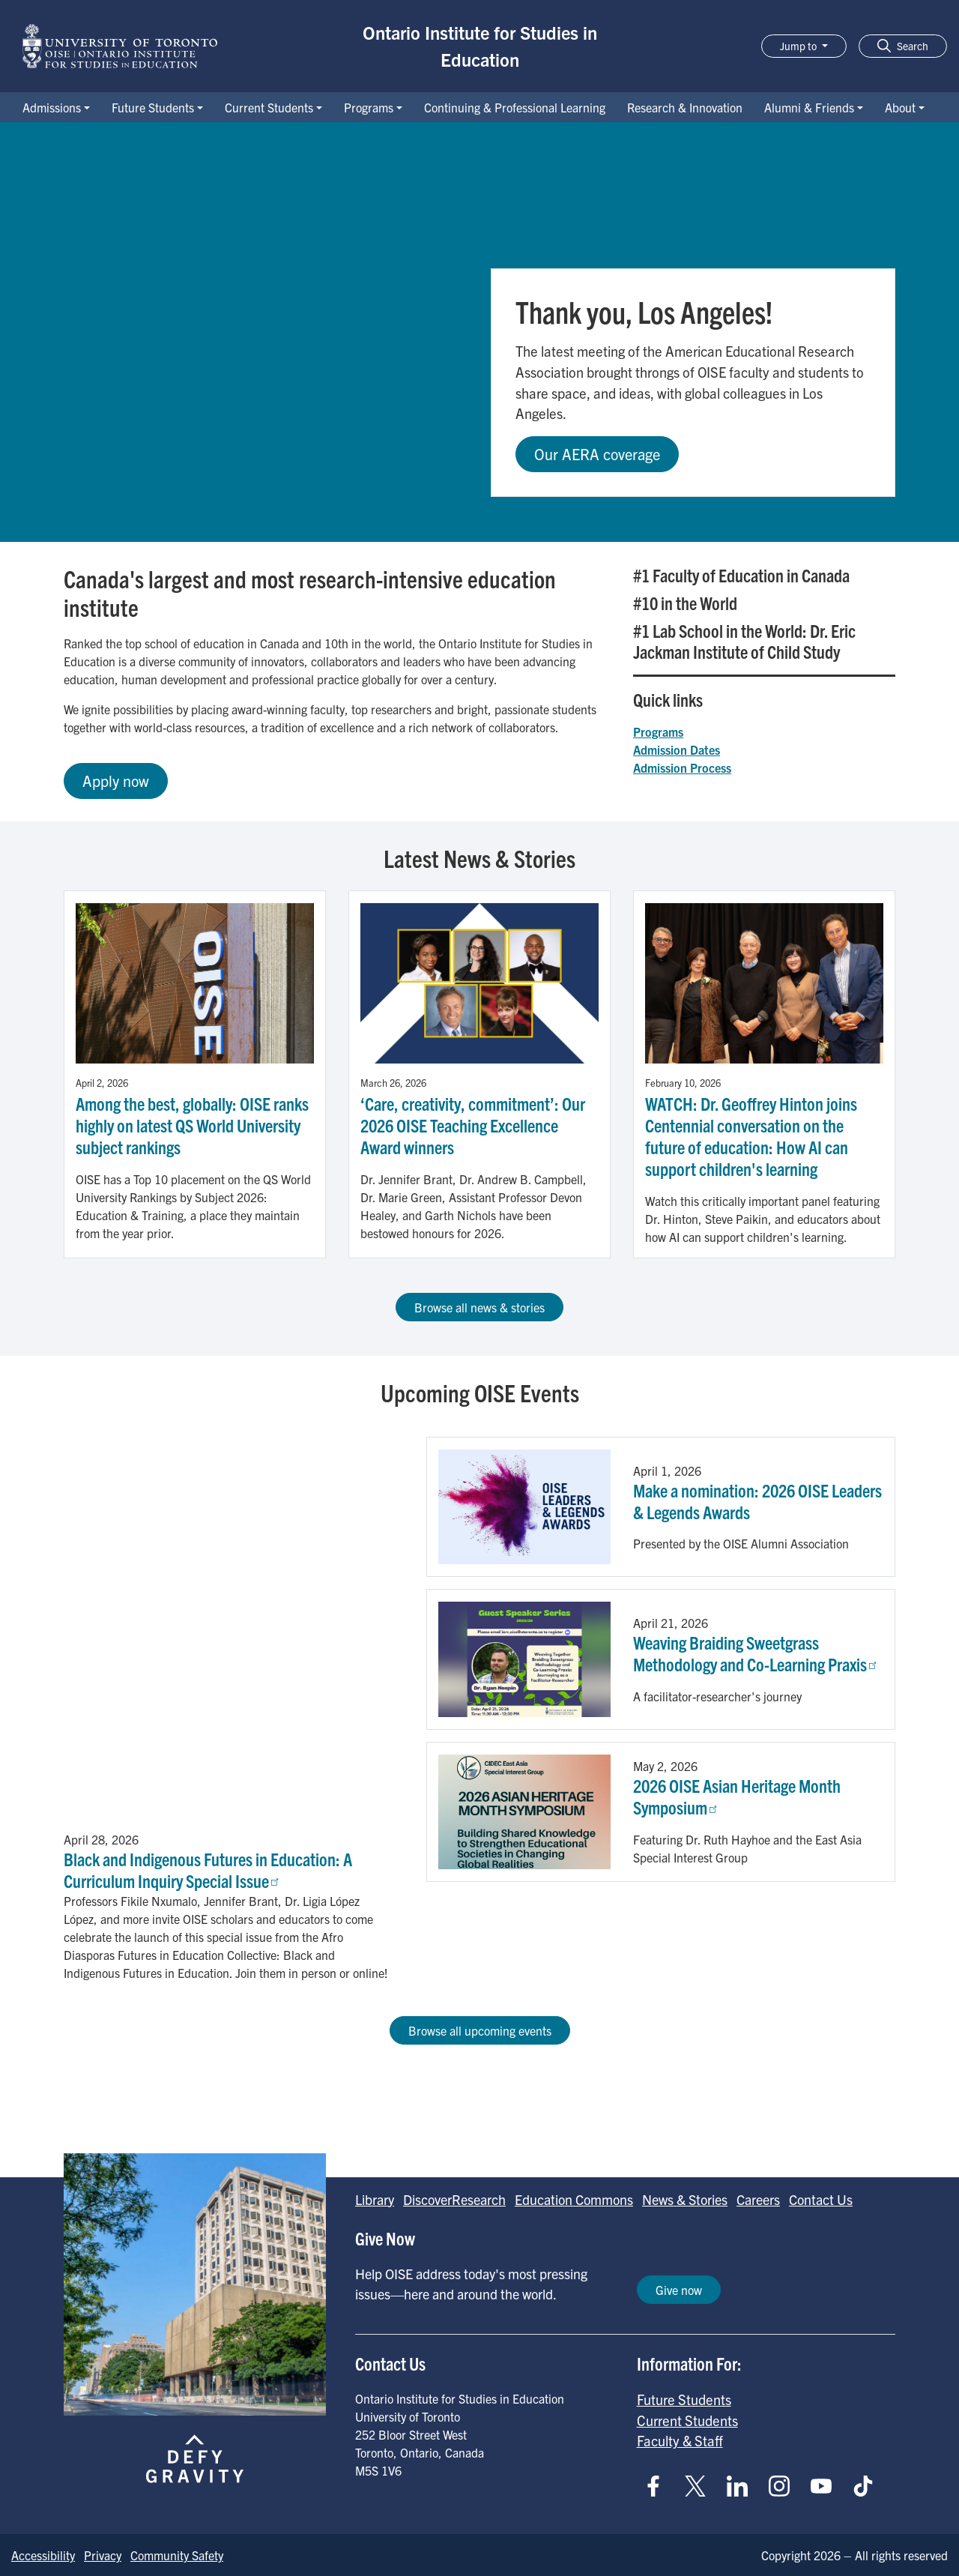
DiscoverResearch (454, 2199)
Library (374, 2199)
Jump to (799, 45)
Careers (758, 2199)
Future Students (153, 107)
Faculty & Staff (680, 2440)
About (900, 107)
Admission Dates (676, 749)
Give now (679, 2289)
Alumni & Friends (809, 107)
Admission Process (682, 767)
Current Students (269, 107)
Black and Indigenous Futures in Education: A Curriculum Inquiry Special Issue (208, 1869)
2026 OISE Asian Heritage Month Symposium (737, 1796)
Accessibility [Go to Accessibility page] (43, 2555)
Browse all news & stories (479, 1307)
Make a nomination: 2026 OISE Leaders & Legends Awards (757, 1501)
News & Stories (684, 2199)
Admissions (51, 107)
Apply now (115, 780)
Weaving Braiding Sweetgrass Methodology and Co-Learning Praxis (756, 1653)
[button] (903, 46)
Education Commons (574, 2199)
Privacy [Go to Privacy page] (102, 2555)
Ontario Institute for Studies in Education (480, 45)
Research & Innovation (684, 107)
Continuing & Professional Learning (514, 107)
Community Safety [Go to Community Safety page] (176, 2555)
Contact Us (821, 2199)
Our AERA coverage (597, 453)
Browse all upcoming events (479, 2030)
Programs (368, 107)
